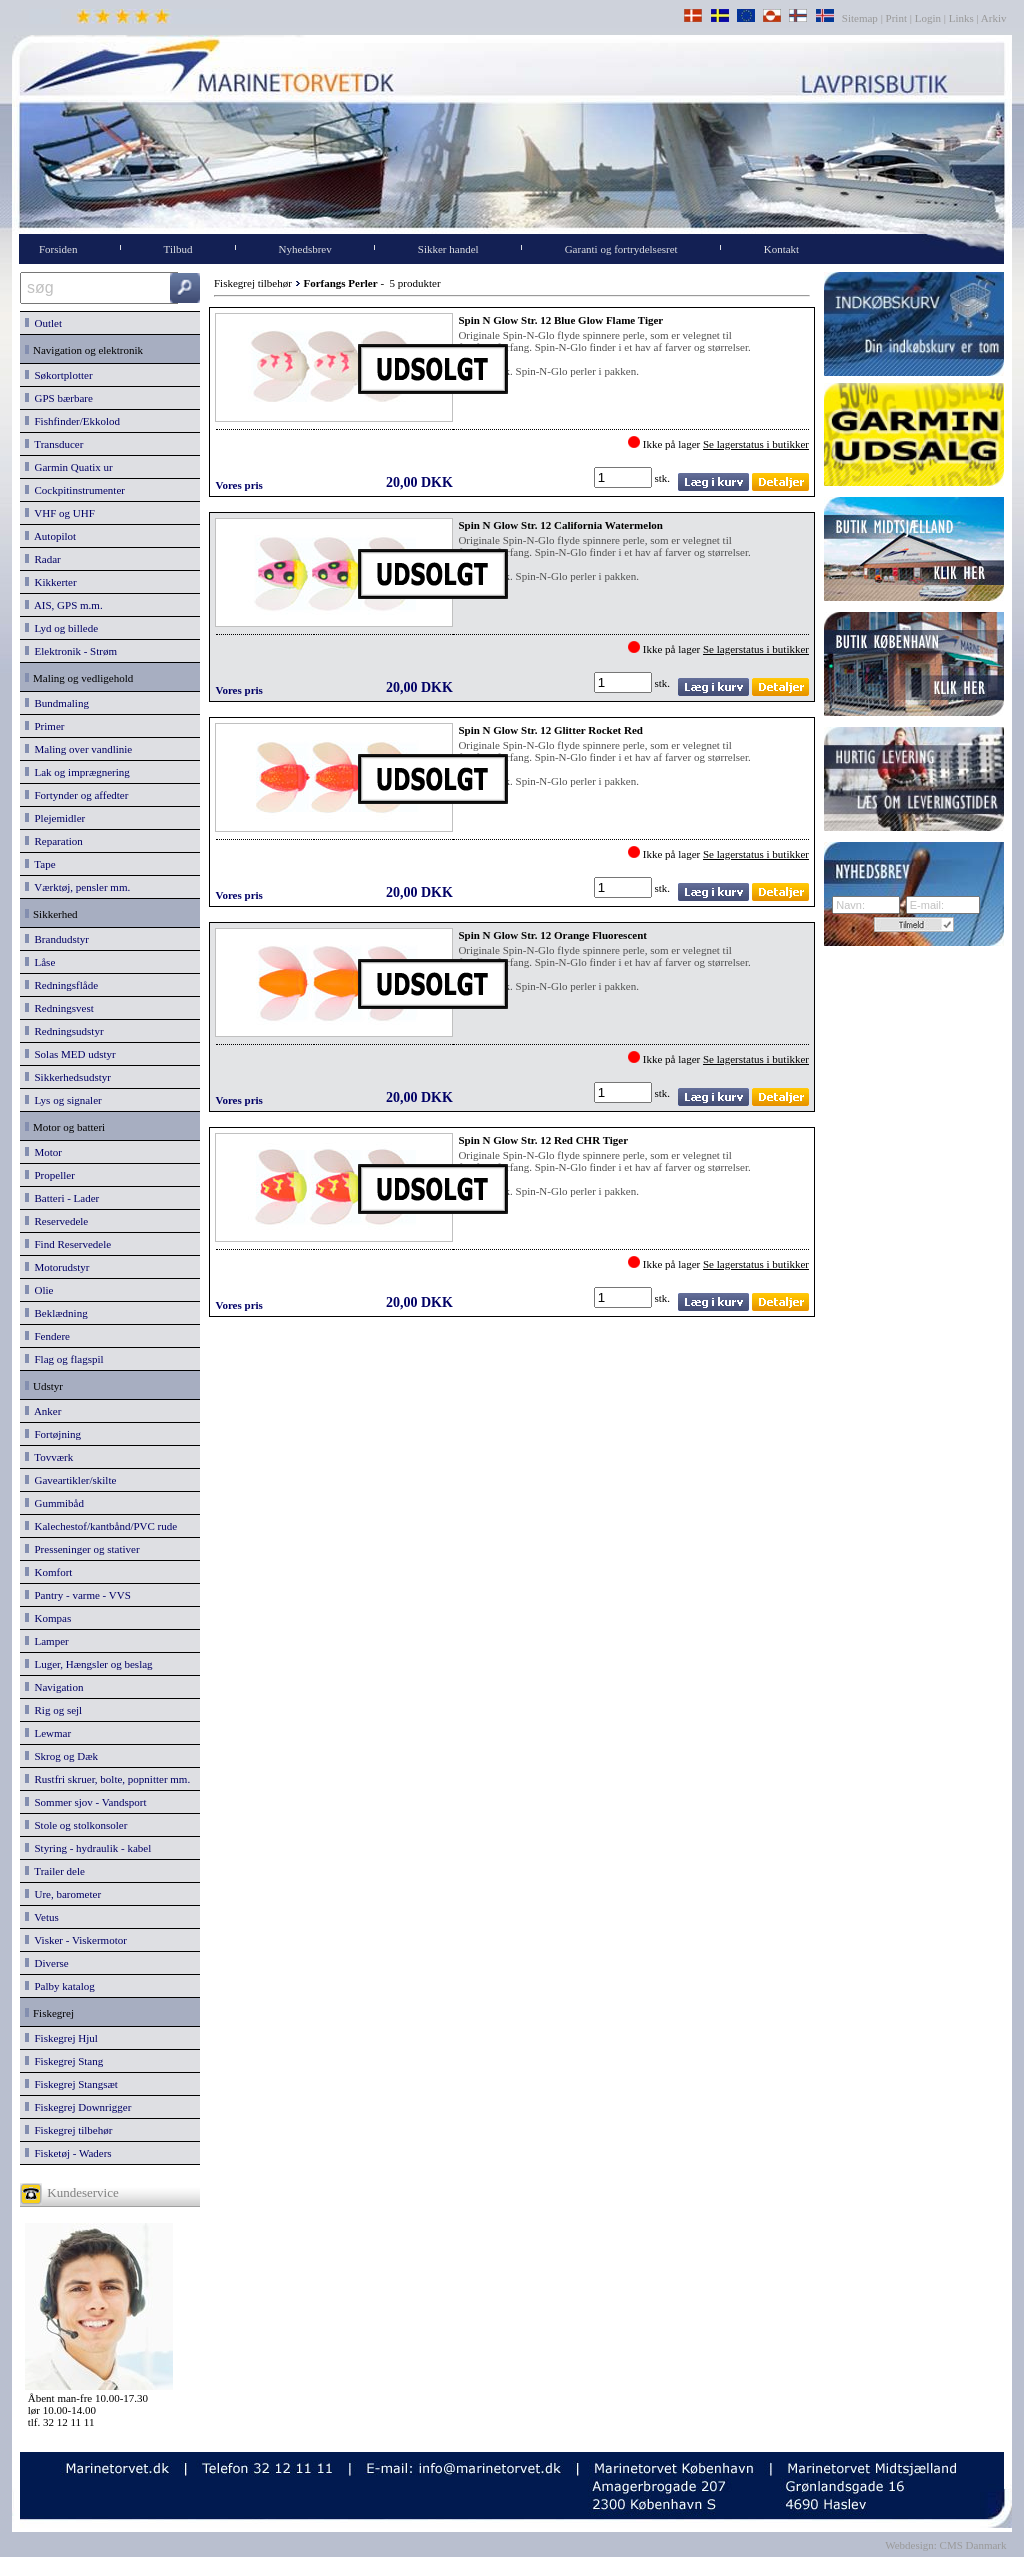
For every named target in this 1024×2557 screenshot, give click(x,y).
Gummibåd (54, 1503)
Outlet (43, 323)
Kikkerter (51, 582)
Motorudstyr (57, 1267)
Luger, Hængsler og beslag (89, 1664)
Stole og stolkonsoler (76, 1825)
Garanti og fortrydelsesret (621, 249)
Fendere (47, 1336)
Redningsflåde (61, 985)
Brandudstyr (57, 939)
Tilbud (178, 249)
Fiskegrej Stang (64, 2061)
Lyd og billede (61, 628)
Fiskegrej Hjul (61, 2038)
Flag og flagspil (64, 1359)
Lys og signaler (63, 1100)
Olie (39, 1290)
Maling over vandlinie (78, 749)
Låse (40, 962)
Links (961, 18)
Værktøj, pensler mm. (77, 887)
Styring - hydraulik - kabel (88, 1848)
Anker (43, 1411)
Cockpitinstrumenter (75, 490)
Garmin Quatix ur (69, 467)
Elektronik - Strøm (71, 651)
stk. (664, 478)
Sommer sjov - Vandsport (85, 1802)
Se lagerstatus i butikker (756, 444)
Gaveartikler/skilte (70, 1480)
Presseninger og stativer (82, 1549)
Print (896, 18)
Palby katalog (60, 1986)
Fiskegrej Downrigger (78, 2107)
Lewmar (48, 1733)
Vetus (42, 1917)
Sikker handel (448, 249)
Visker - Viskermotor (76, 1940)
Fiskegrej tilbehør (68, 2130)
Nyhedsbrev (305, 249)
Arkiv (994, 18)
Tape (40, 864)
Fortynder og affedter (76, 795)
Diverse (47, 1963)
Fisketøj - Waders (68, 2153)
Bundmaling (57, 703)
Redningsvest (59, 1008)
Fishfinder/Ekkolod (72, 421)
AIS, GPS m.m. (64, 605)
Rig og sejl (53, 1710)
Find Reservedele (68, 1244)
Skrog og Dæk (61, 1756)
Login (928, 18)
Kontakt (781, 249)
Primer (44, 726)
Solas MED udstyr (70, 1054)
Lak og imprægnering (77, 772)
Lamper (47, 1641)
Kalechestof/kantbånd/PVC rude (101, 1526)
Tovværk (49, 1457)
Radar (43, 559)
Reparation (54, 841)
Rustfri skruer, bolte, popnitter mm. (107, 1779)
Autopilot (50, 536)
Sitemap (861, 18)
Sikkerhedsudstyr (68, 1077)
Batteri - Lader (62, 1198)
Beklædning (56, 1313)
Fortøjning (53, 1434)
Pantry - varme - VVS (78, 1595)
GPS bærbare (59, 398)
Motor (43, 1152)
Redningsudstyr (64, 1031)
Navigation (54, 1687)
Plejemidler (55, 818)
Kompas (48, 1618)
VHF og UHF (60, 513)
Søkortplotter (59, 375)
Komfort (48, 1572)
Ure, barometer (63, 1894)
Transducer (54, 444)
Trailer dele (55, 1871)
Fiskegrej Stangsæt (71, 2084)
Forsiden (58, 249)
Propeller (50, 1175)
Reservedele (56, 1221)
